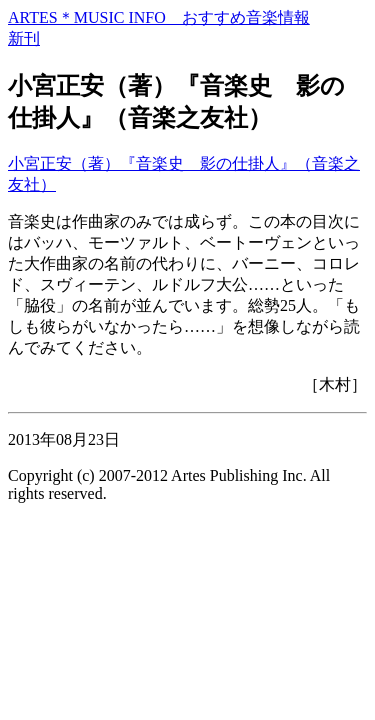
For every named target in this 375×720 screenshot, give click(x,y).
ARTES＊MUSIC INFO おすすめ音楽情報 (159, 17)
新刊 (24, 38)
